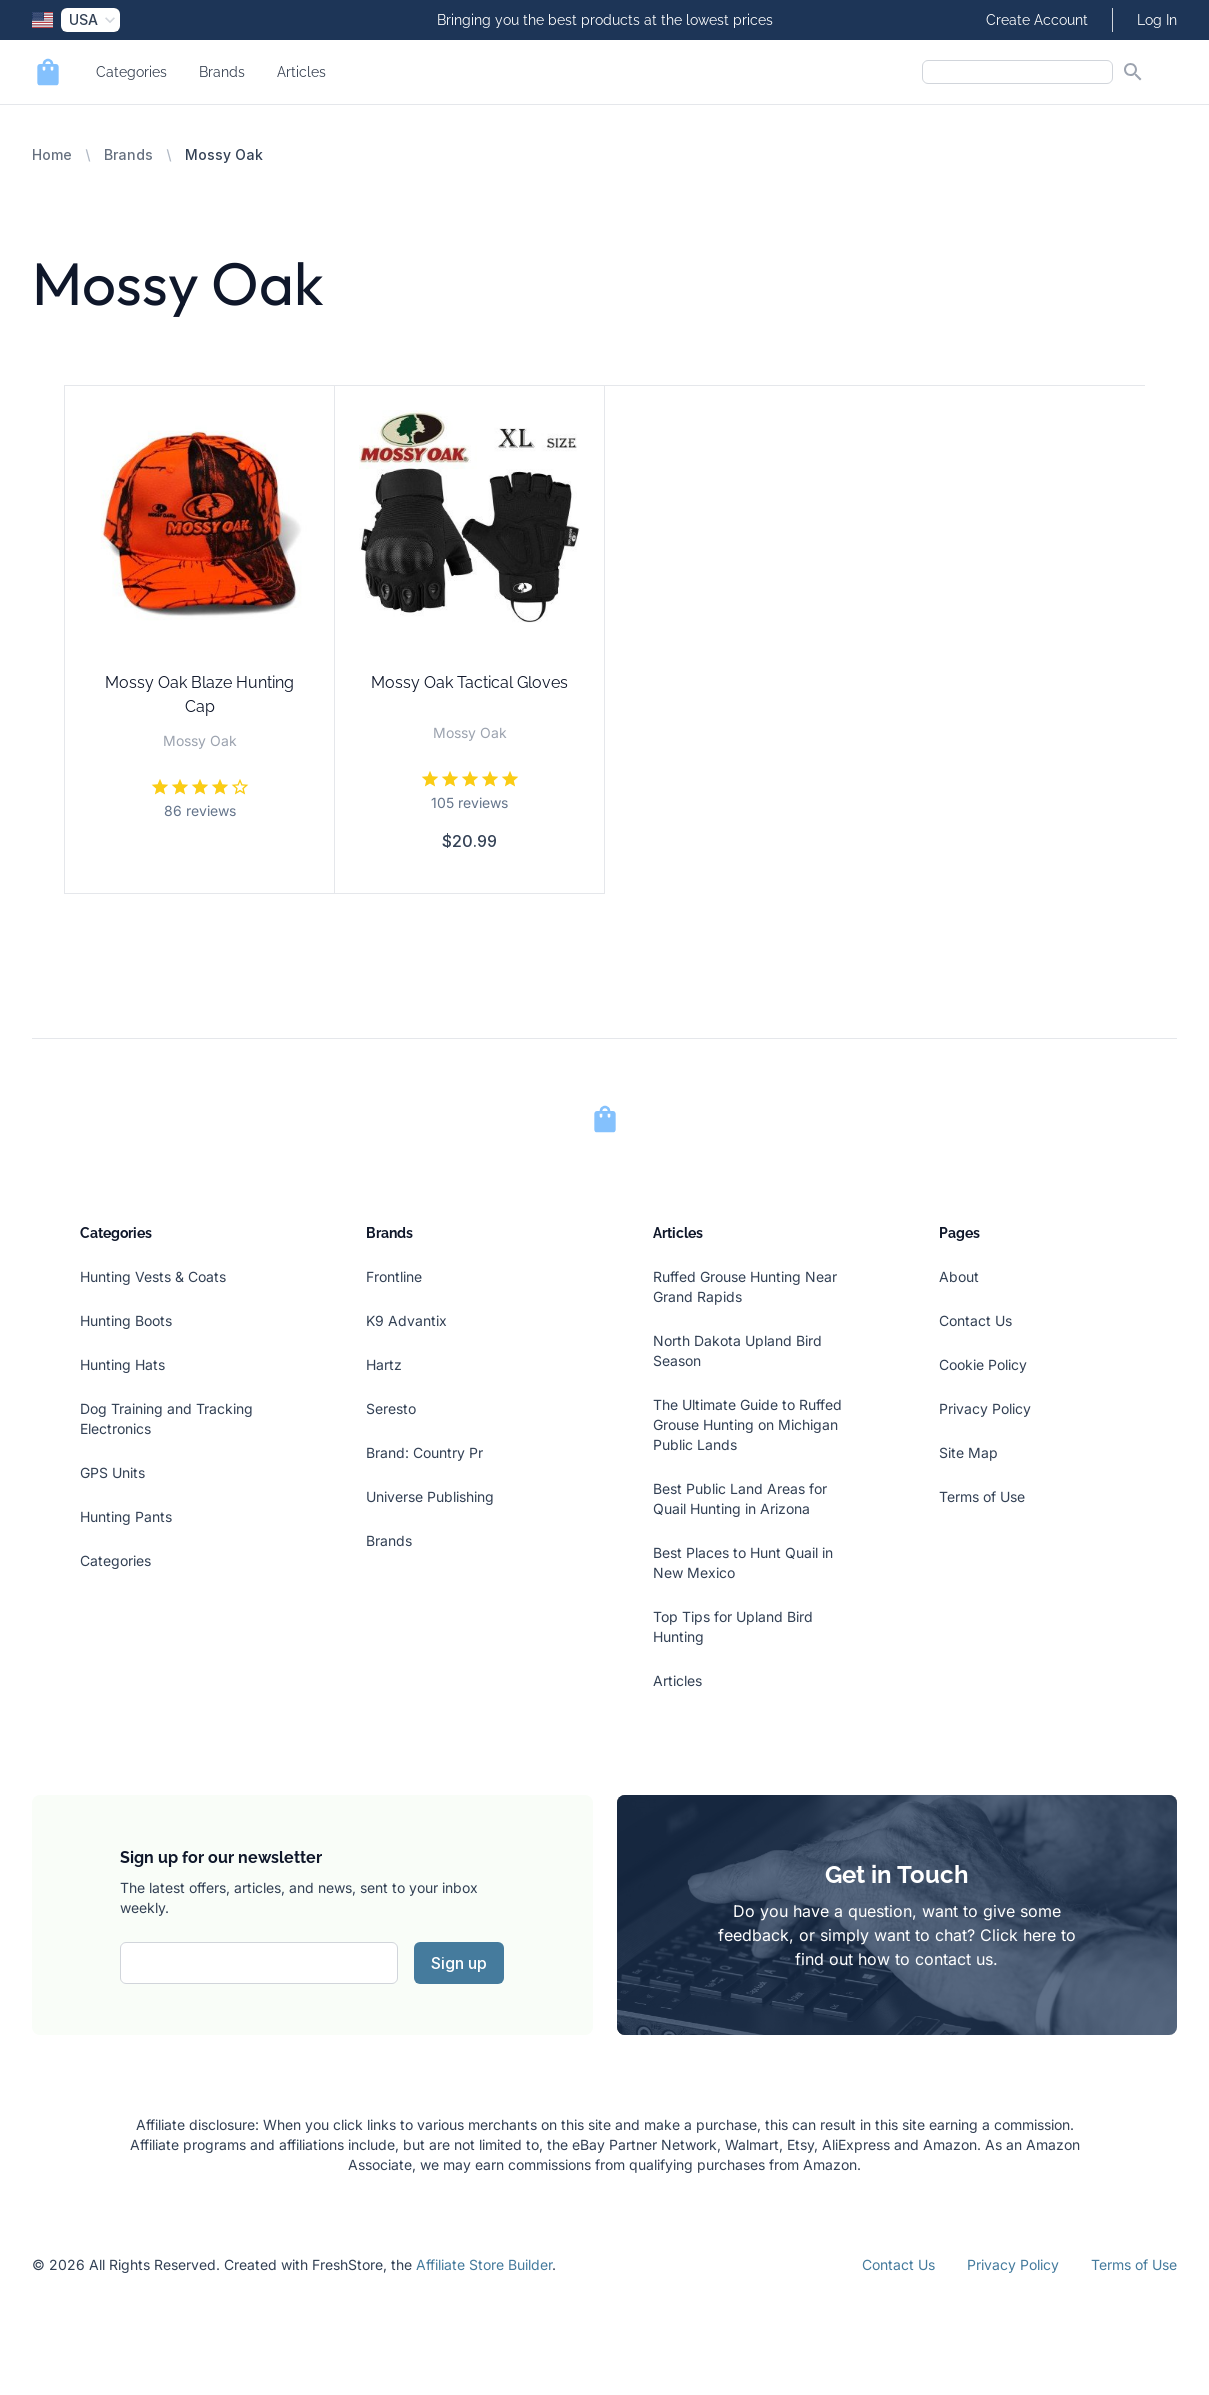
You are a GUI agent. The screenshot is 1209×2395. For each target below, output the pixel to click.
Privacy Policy (985, 1408)
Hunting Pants (126, 1516)
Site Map (968, 1452)
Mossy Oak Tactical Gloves (469, 682)
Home (52, 154)
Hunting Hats (122, 1364)
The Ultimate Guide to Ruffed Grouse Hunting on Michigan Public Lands (747, 1424)
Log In (1157, 20)
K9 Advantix (406, 1320)
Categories (131, 72)
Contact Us (975, 1320)
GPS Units (112, 1472)
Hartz (384, 1364)
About (959, 1276)
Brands (222, 72)
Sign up (459, 1963)
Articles (301, 72)
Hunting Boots (126, 1320)
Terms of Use (982, 1496)
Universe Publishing (430, 1496)
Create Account (1037, 20)
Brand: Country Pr (424, 1452)
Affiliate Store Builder (484, 2264)
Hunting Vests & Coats (153, 1276)
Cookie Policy (983, 1364)
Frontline (394, 1276)
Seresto (391, 1408)
